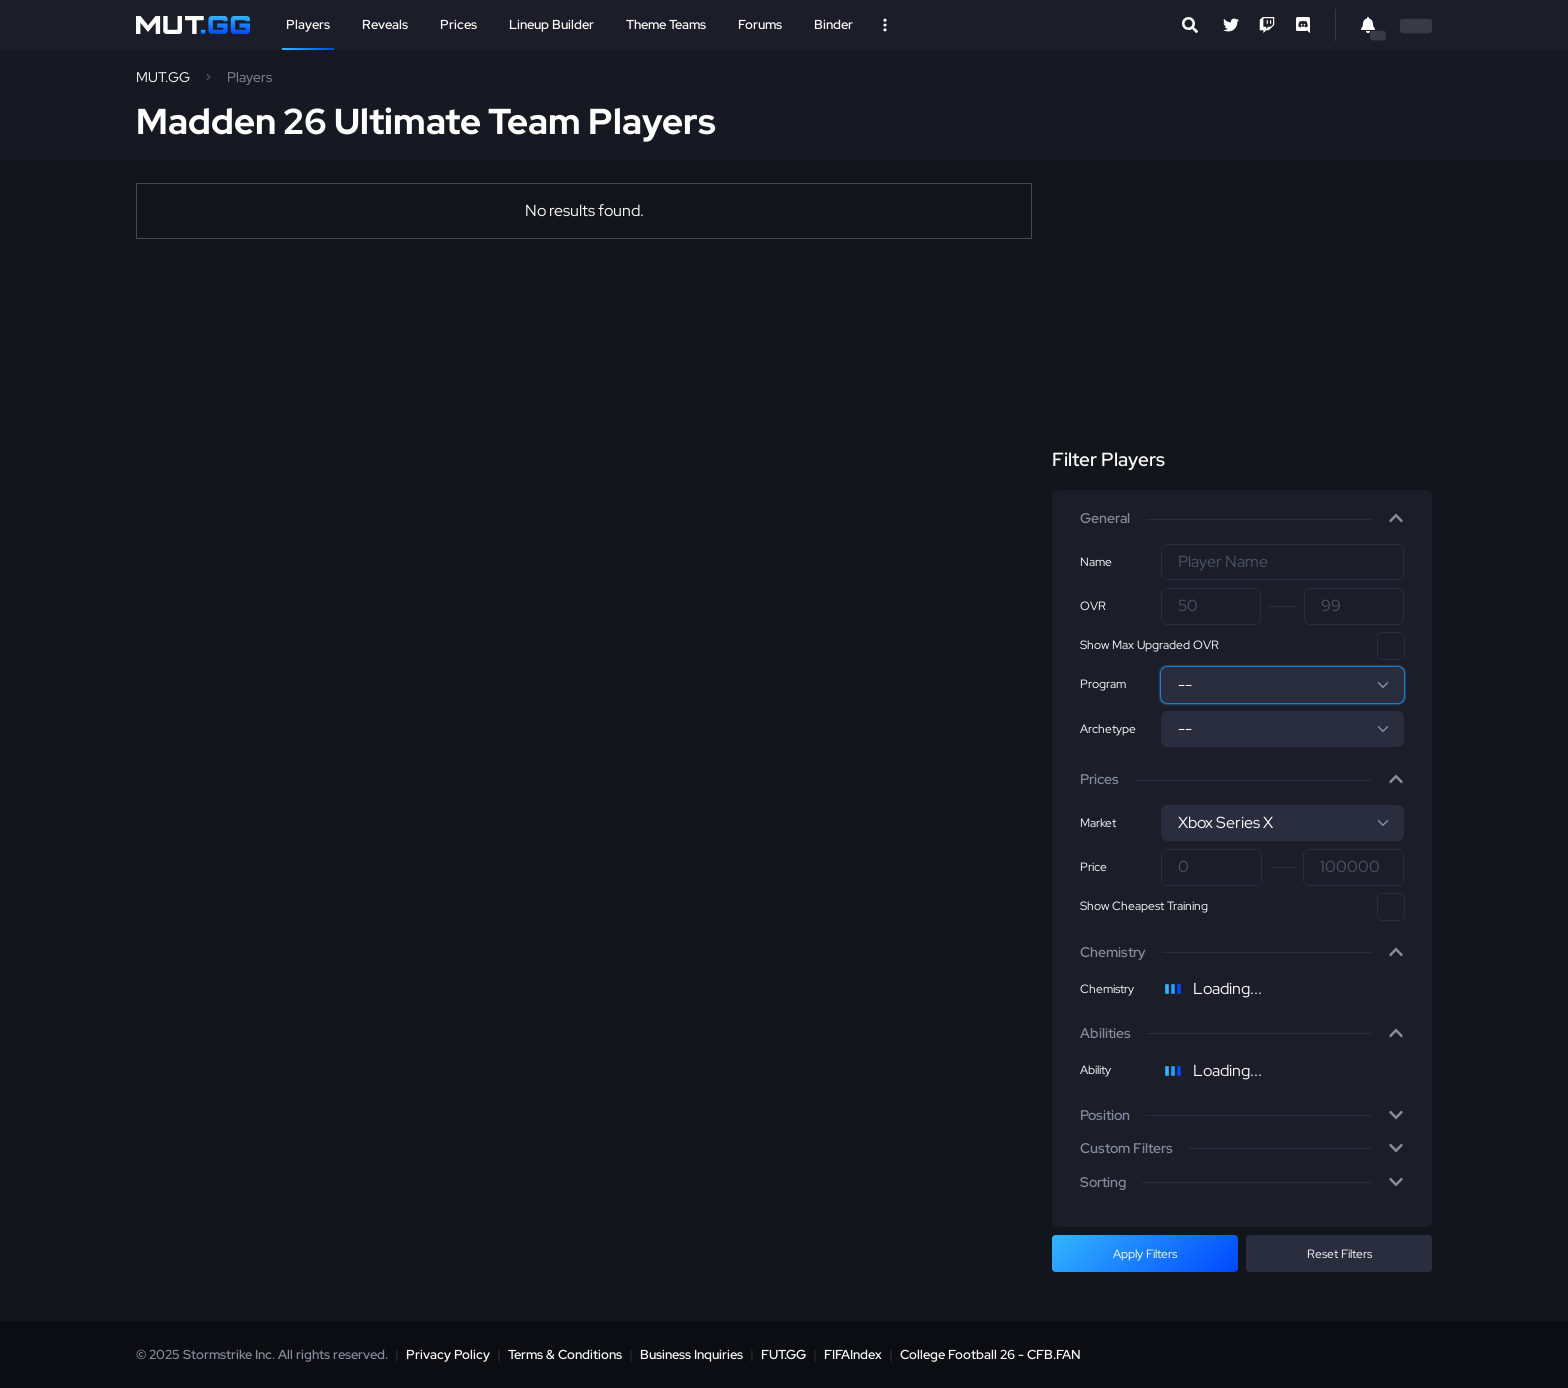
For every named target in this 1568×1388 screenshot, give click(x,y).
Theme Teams (666, 24)
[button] (1242, 519)
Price (1093, 867)
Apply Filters (1145, 1254)
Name (1096, 562)
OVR (1093, 606)
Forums (760, 24)
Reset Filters (1339, 1254)
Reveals (385, 24)
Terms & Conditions (565, 1354)
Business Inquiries (691, 1354)
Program (1103, 684)
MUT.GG (163, 77)
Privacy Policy (448, 1354)
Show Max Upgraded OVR (1149, 645)
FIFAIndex (853, 1354)
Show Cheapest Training (1144, 906)
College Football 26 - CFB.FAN (990, 1354)
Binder (833, 24)
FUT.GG (783, 1354)
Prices (458, 24)
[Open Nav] (885, 25)
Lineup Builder (551, 24)
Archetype (1108, 729)
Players (308, 24)
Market (1098, 823)
